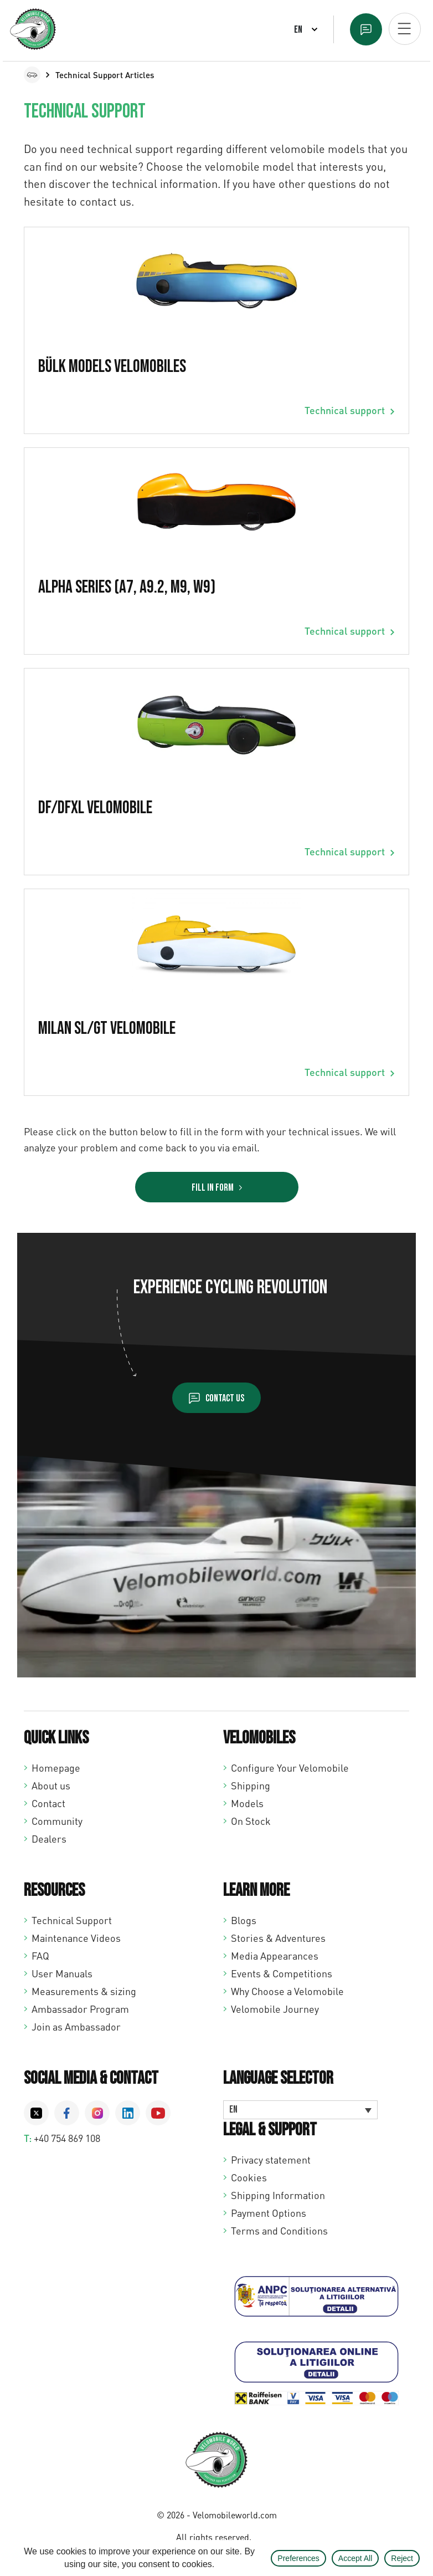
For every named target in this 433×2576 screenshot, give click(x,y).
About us (51, 1785)
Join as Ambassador (76, 2027)
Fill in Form (213, 1187)
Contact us (224, 1398)
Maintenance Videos (76, 1938)
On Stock (251, 1821)
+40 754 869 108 (67, 2138)
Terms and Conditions (279, 2231)
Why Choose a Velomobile (287, 1991)
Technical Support (72, 1920)
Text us (366, 29)
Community (57, 1821)
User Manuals (62, 1973)
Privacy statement (271, 2160)
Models (247, 1803)
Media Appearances (274, 1956)
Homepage (56, 1768)
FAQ (40, 1956)
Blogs (243, 1920)
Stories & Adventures (278, 1938)
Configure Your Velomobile (290, 1768)
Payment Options (268, 2213)
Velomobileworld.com (235, 2515)
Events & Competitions (281, 1973)
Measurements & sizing (84, 1991)
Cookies (249, 2177)
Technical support (345, 410)
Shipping (250, 1785)
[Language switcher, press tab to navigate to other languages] (300, 2109)
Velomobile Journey (275, 2009)
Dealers (49, 1839)
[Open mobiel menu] (405, 29)
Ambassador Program (80, 2009)
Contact (48, 1803)
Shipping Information (278, 2195)
